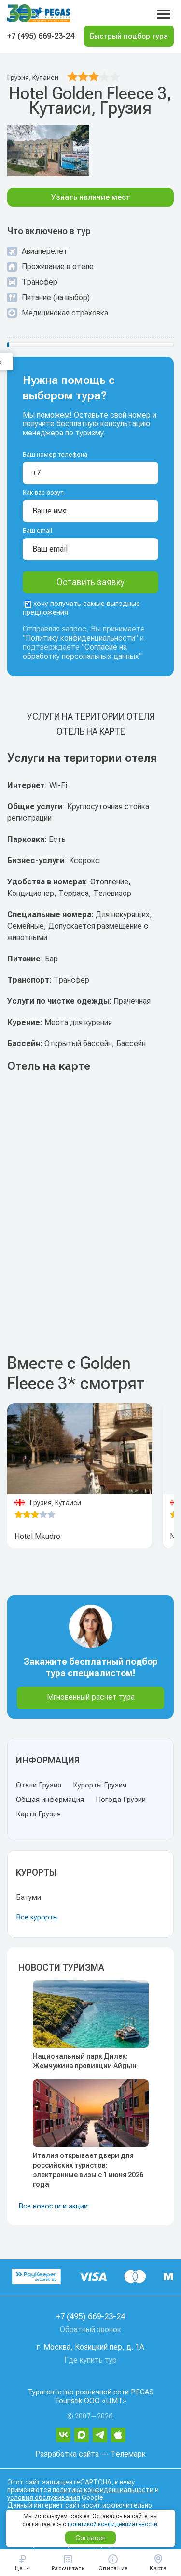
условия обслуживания (43, 2497)
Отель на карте (90, 731)
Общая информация (50, 1799)
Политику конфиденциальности (80, 638)
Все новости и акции (53, 2206)
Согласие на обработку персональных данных (81, 652)
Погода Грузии (121, 1799)
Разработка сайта (67, 2453)
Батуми (28, 1897)
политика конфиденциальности (103, 2490)
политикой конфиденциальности (112, 2524)
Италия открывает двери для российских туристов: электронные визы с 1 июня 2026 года (88, 2170)
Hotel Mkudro (37, 1536)
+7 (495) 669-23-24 (40, 35)
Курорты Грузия (99, 1785)
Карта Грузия (38, 1814)
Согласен (90, 2538)
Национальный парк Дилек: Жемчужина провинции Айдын (84, 2061)
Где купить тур (90, 2360)
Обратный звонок (90, 2329)
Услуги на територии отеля (90, 716)
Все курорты (37, 1917)
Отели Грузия (38, 1785)
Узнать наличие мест (90, 197)
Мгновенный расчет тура (91, 1697)
